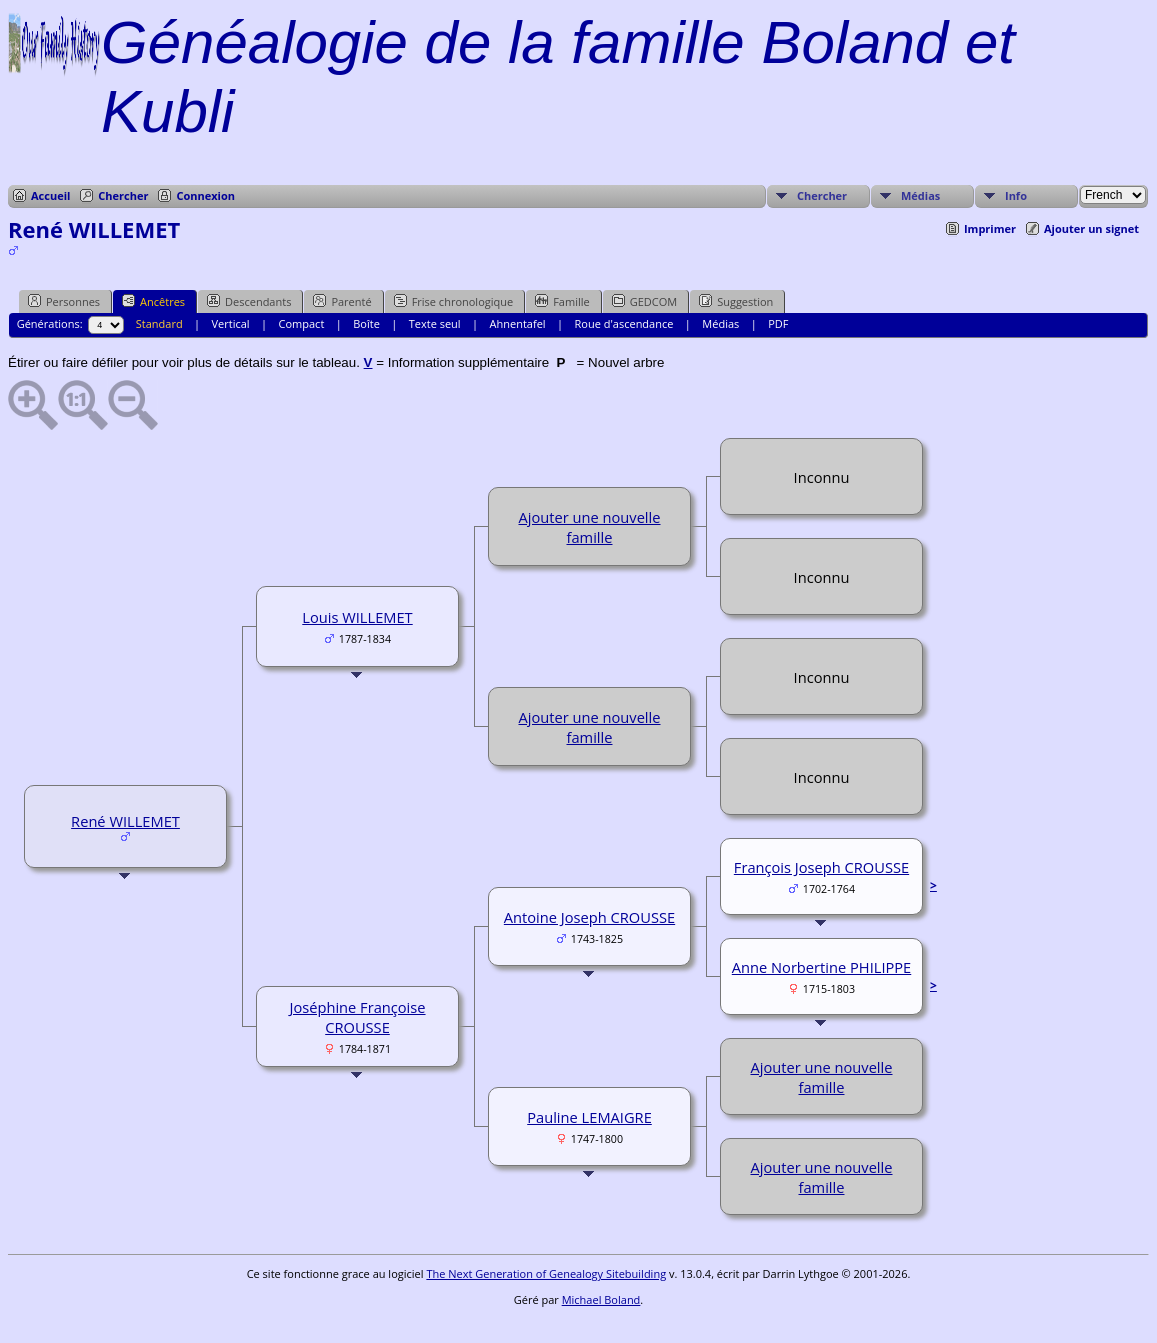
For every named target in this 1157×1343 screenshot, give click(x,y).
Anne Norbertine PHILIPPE (822, 967)
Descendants (249, 301)
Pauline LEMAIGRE (589, 1117)
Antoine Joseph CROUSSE (589, 917)
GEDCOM (644, 301)
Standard (159, 323)
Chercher (123, 195)
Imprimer (990, 228)
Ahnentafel (518, 323)
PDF (778, 323)
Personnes (64, 301)
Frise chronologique (454, 301)
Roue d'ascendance (624, 323)
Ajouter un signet (1091, 228)
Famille (562, 301)
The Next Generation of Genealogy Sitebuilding (546, 1273)
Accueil (50, 195)
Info (1016, 195)
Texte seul (435, 323)
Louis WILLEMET (357, 617)
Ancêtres (153, 301)
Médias (920, 195)
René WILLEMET (125, 821)
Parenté (342, 301)
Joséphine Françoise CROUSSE (357, 1017)
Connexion (205, 195)
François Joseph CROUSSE (821, 867)
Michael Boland (601, 1299)
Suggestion (736, 301)
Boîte (366, 323)
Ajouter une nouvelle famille (589, 527)
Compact (302, 323)
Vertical (231, 323)
